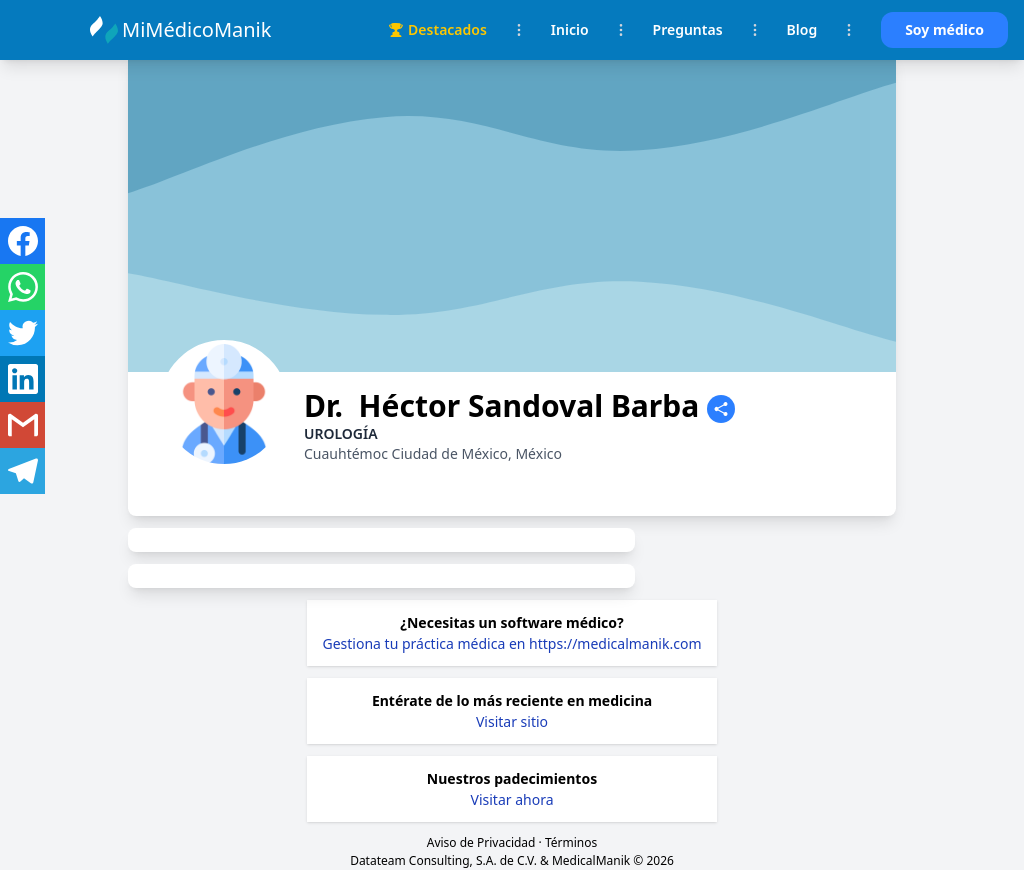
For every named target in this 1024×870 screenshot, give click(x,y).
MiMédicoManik (199, 29)
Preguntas (688, 29)
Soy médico (944, 29)
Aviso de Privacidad (481, 842)
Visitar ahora (512, 799)
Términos (571, 842)
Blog (802, 29)
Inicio (570, 29)
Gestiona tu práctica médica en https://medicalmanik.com (512, 643)
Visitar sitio (512, 721)
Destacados (437, 29)
